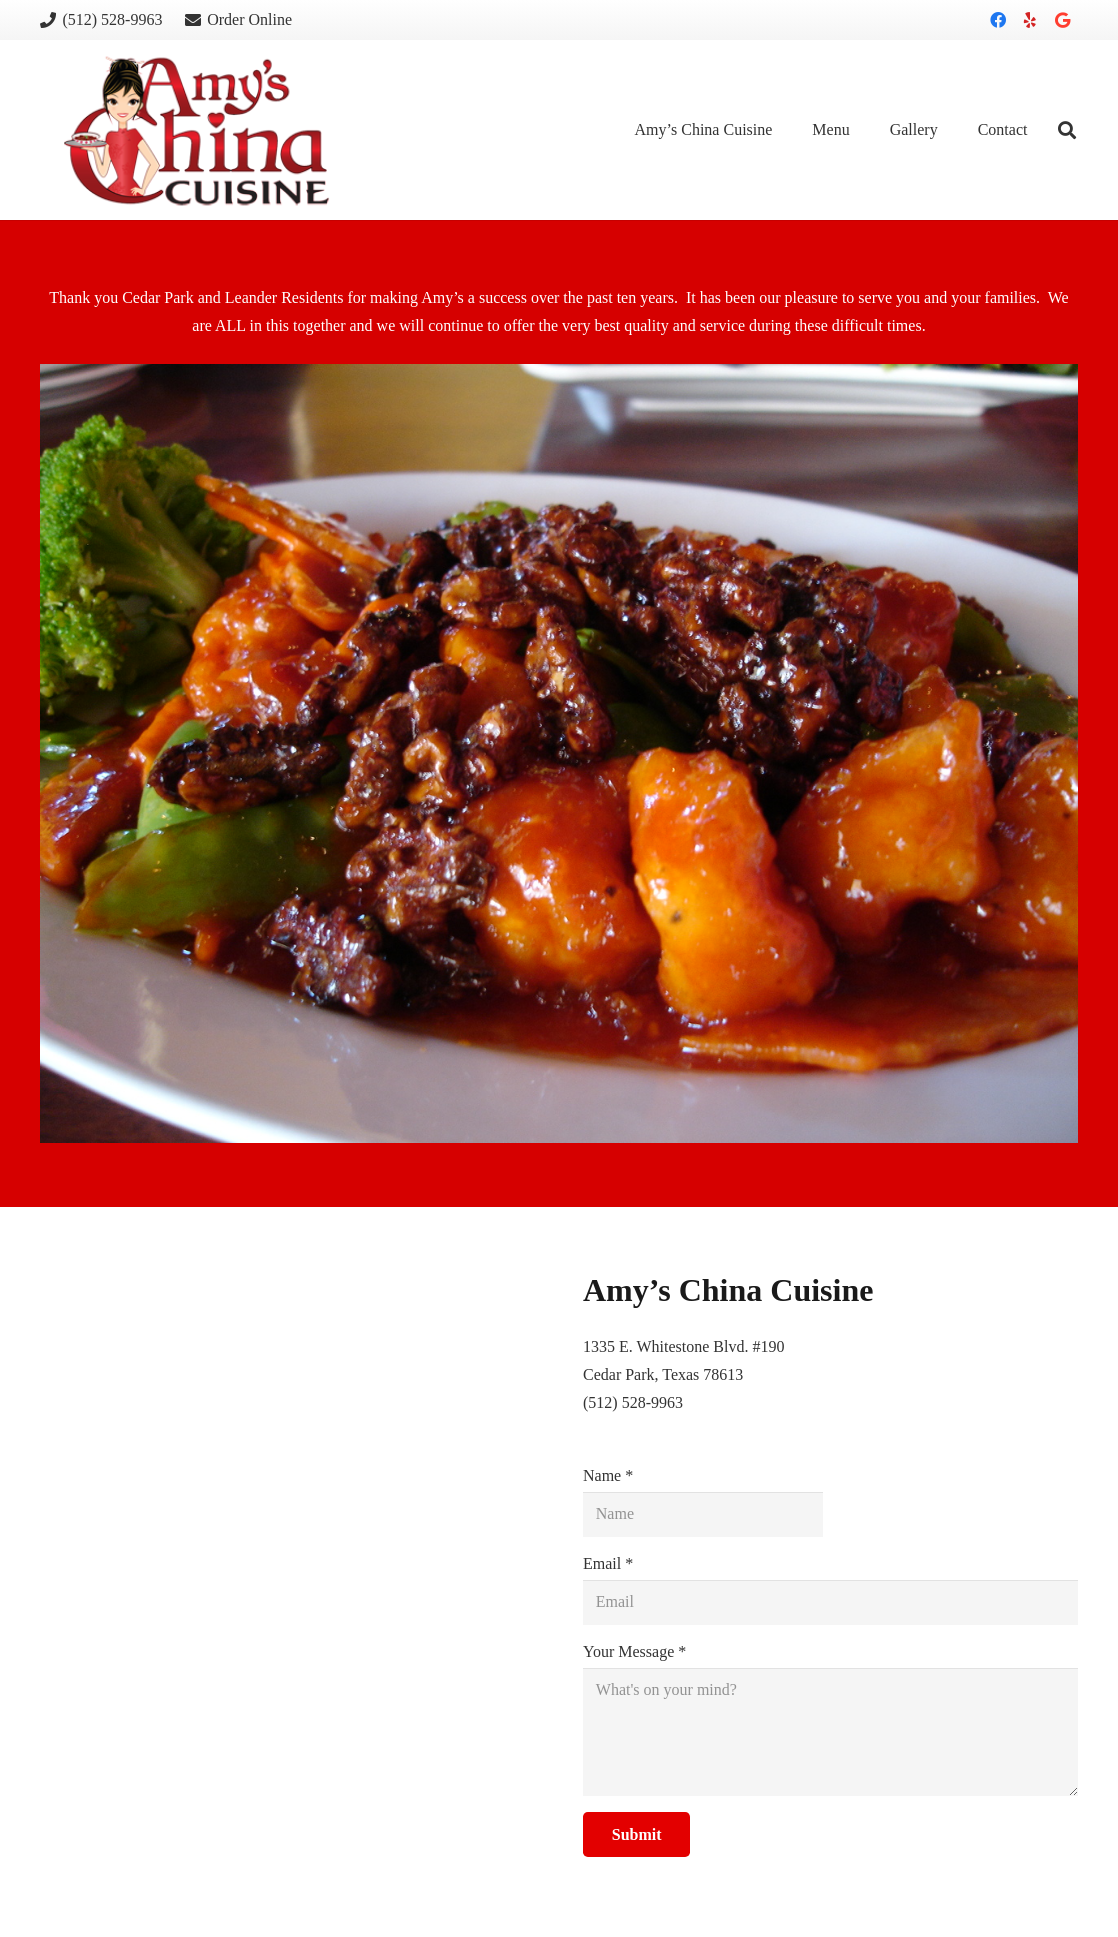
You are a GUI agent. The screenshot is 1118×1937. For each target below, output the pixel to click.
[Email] (830, 1602)
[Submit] (636, 1834)
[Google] (1062, 20)
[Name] (703, 1514)
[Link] (196, 130)
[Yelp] (1030, 20)
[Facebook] (998, 20)
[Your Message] (830, 1732)
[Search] (1067, 130)
